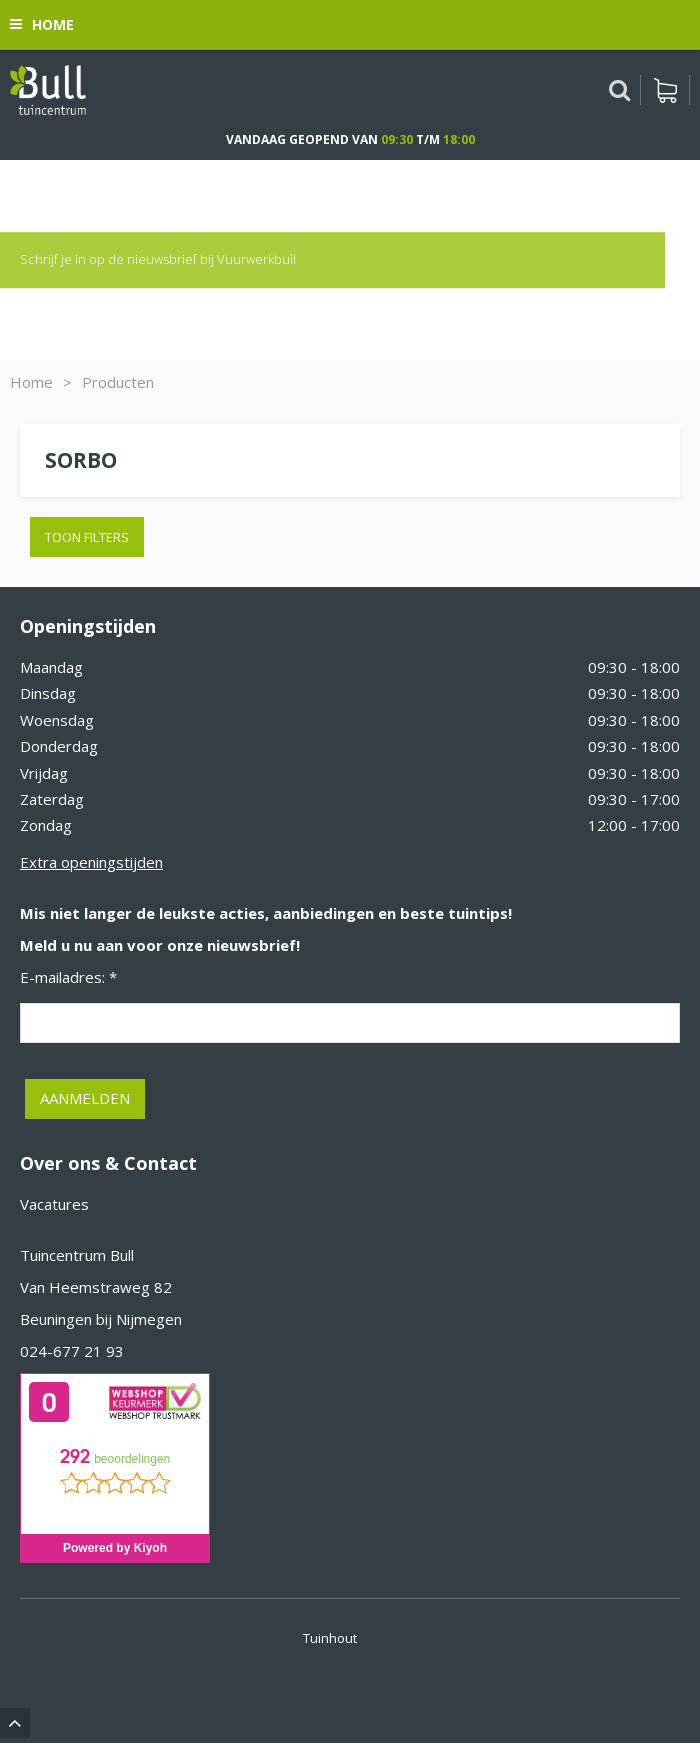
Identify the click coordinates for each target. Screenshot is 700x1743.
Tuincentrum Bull (77, 1255)
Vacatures (54, 1204)
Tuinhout (330, 1638)
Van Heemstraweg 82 (96, 1287)
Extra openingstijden (91, 862)
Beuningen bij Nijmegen (101, 1319)
